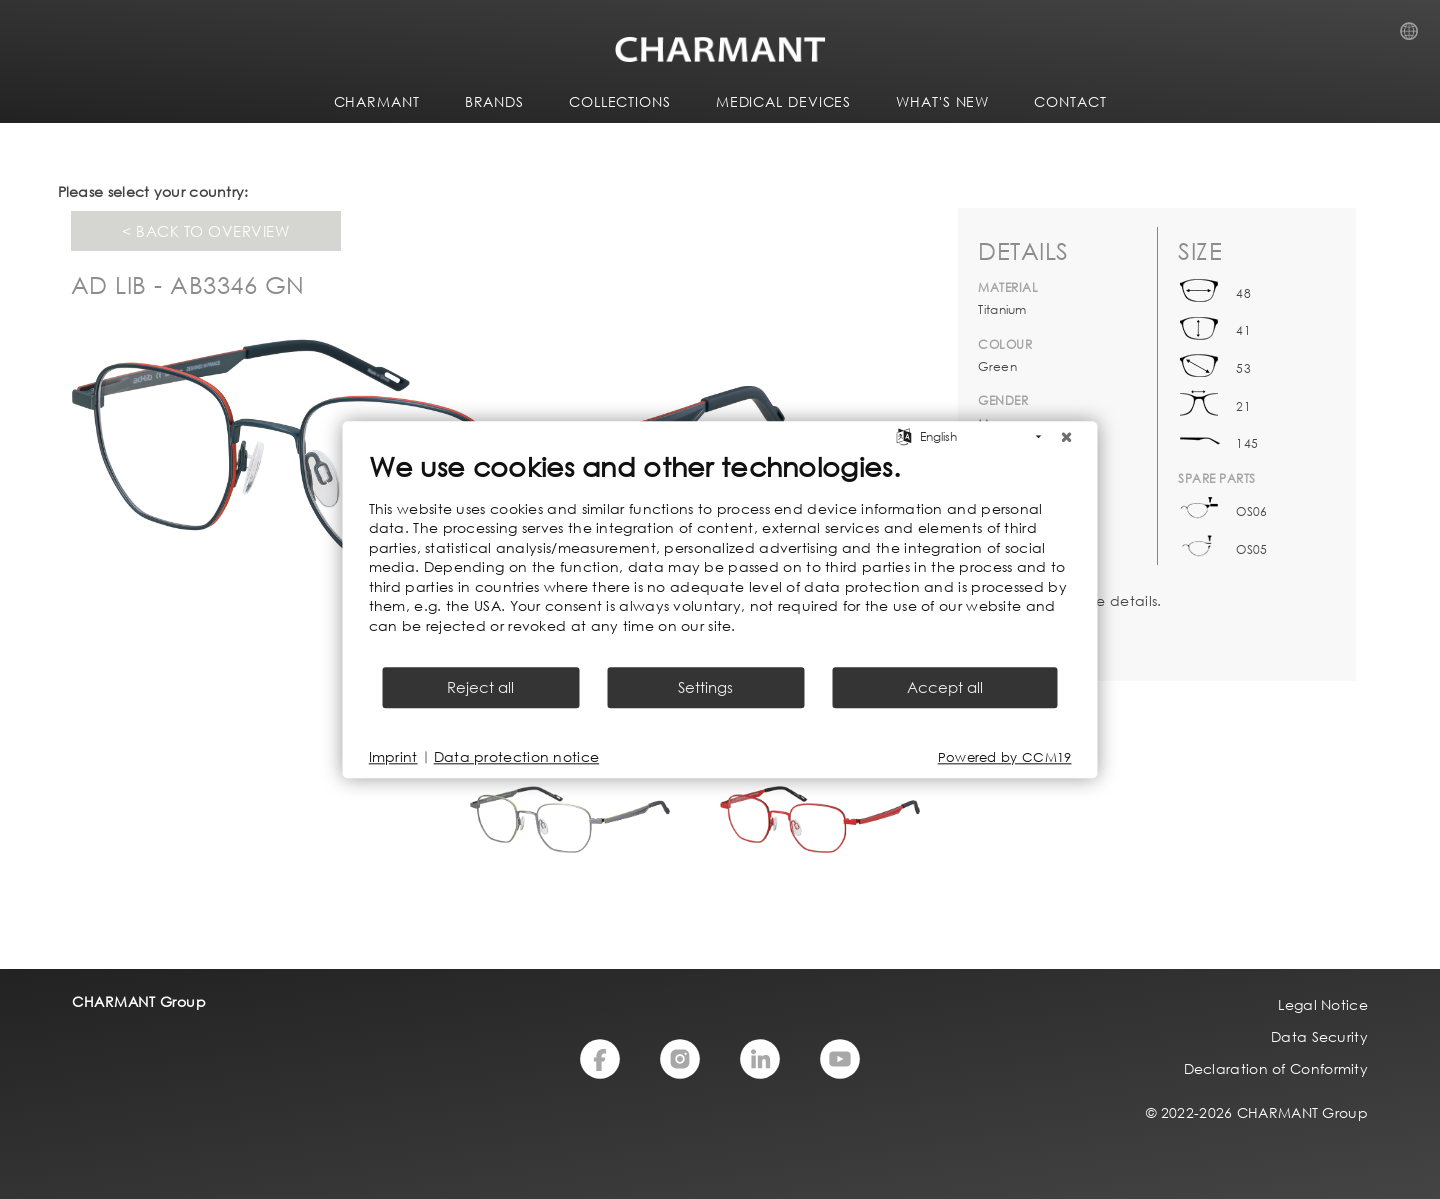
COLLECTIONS (620, 101)
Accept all (945, 687)
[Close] (1067, 437)
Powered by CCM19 (1005, 757)
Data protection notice (517, 756)
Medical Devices (784, 101)
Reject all (480, 687)
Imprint (393, 756)
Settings (705, 687)
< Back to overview (205, 231)
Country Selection (1415, 37)
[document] (720, 557)
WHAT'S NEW (942, 101)
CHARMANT (377, 101)
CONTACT (1070, 101)
